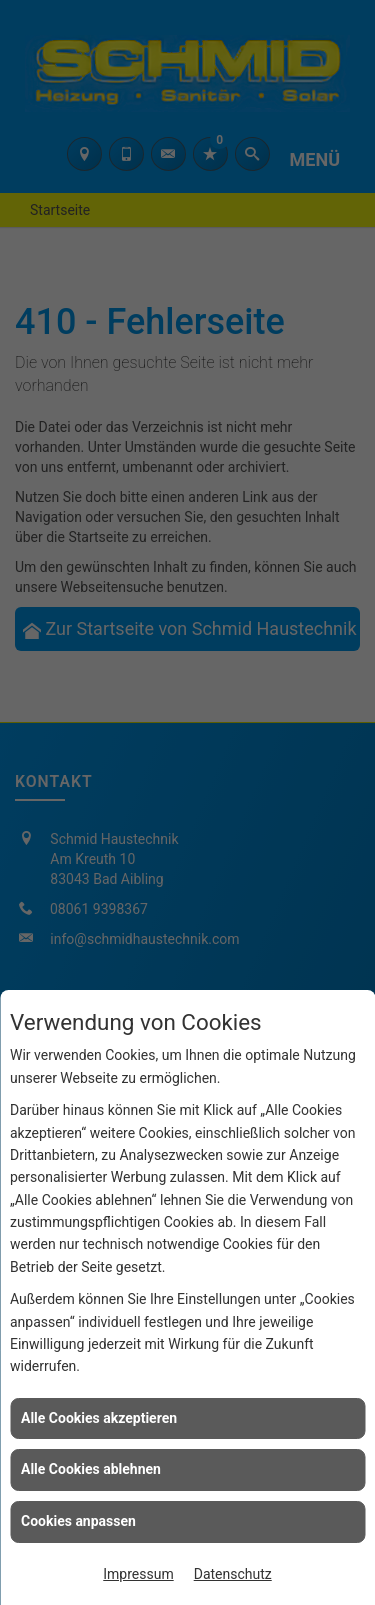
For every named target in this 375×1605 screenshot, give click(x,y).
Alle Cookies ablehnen (91, 1469)
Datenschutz (233, 1574)
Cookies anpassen (78, 1521)
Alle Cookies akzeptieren (99, 1418)
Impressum (138, 1574)
